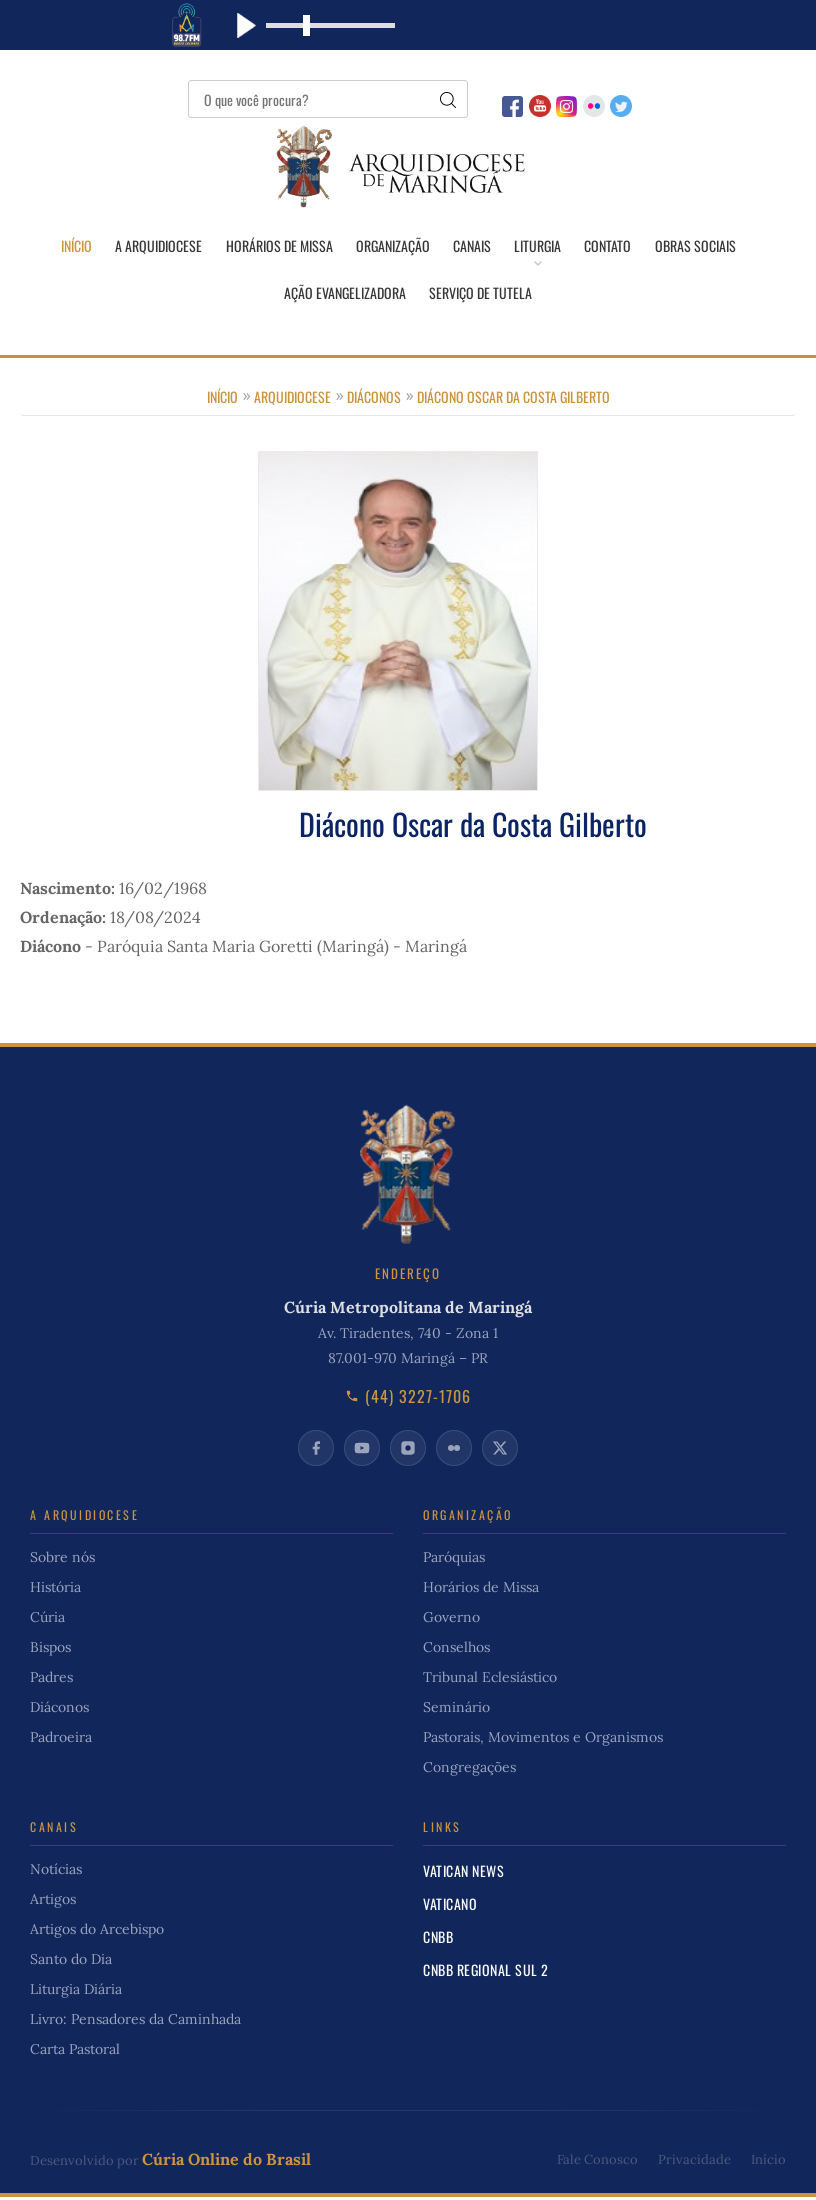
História (55, 1590)
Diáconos (374, 398)
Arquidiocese (292, 398)
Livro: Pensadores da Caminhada (135, 2022)
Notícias (56, 1872)
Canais (472, 246)
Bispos (50, 1650)
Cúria (47, 1620)
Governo (451, 1620)
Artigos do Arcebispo (97, 1932)
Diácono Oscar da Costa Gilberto (513, 398)
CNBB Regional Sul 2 (486, 1972)
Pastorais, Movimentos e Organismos (543, 1740)
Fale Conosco (597, 2161)
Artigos (53, 1902)
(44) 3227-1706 (408, 1399)
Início (73, 246)
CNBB (438, 1939)
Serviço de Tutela (481, 294)
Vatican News (463, 1873)
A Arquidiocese (156, 246)
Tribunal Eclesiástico (490, 1680)
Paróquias (454, 1560)
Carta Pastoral (75, 2052)
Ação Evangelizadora (345, 294)
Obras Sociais (697, 246)
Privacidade (694, 2161)
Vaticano (450, 1906)
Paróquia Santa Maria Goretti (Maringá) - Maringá (282, 948)
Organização (392, 246)
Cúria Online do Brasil (226, 2162)
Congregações (469, 1770)
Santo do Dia (71, 1962)
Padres (51, 1680)
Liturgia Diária (76, 1992)
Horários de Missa (277, 246)
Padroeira (61, 1740)
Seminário (456, 1710)
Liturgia (538, 246)
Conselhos (456, 1650)
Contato (609, 246)
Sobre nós (62, 1560)
